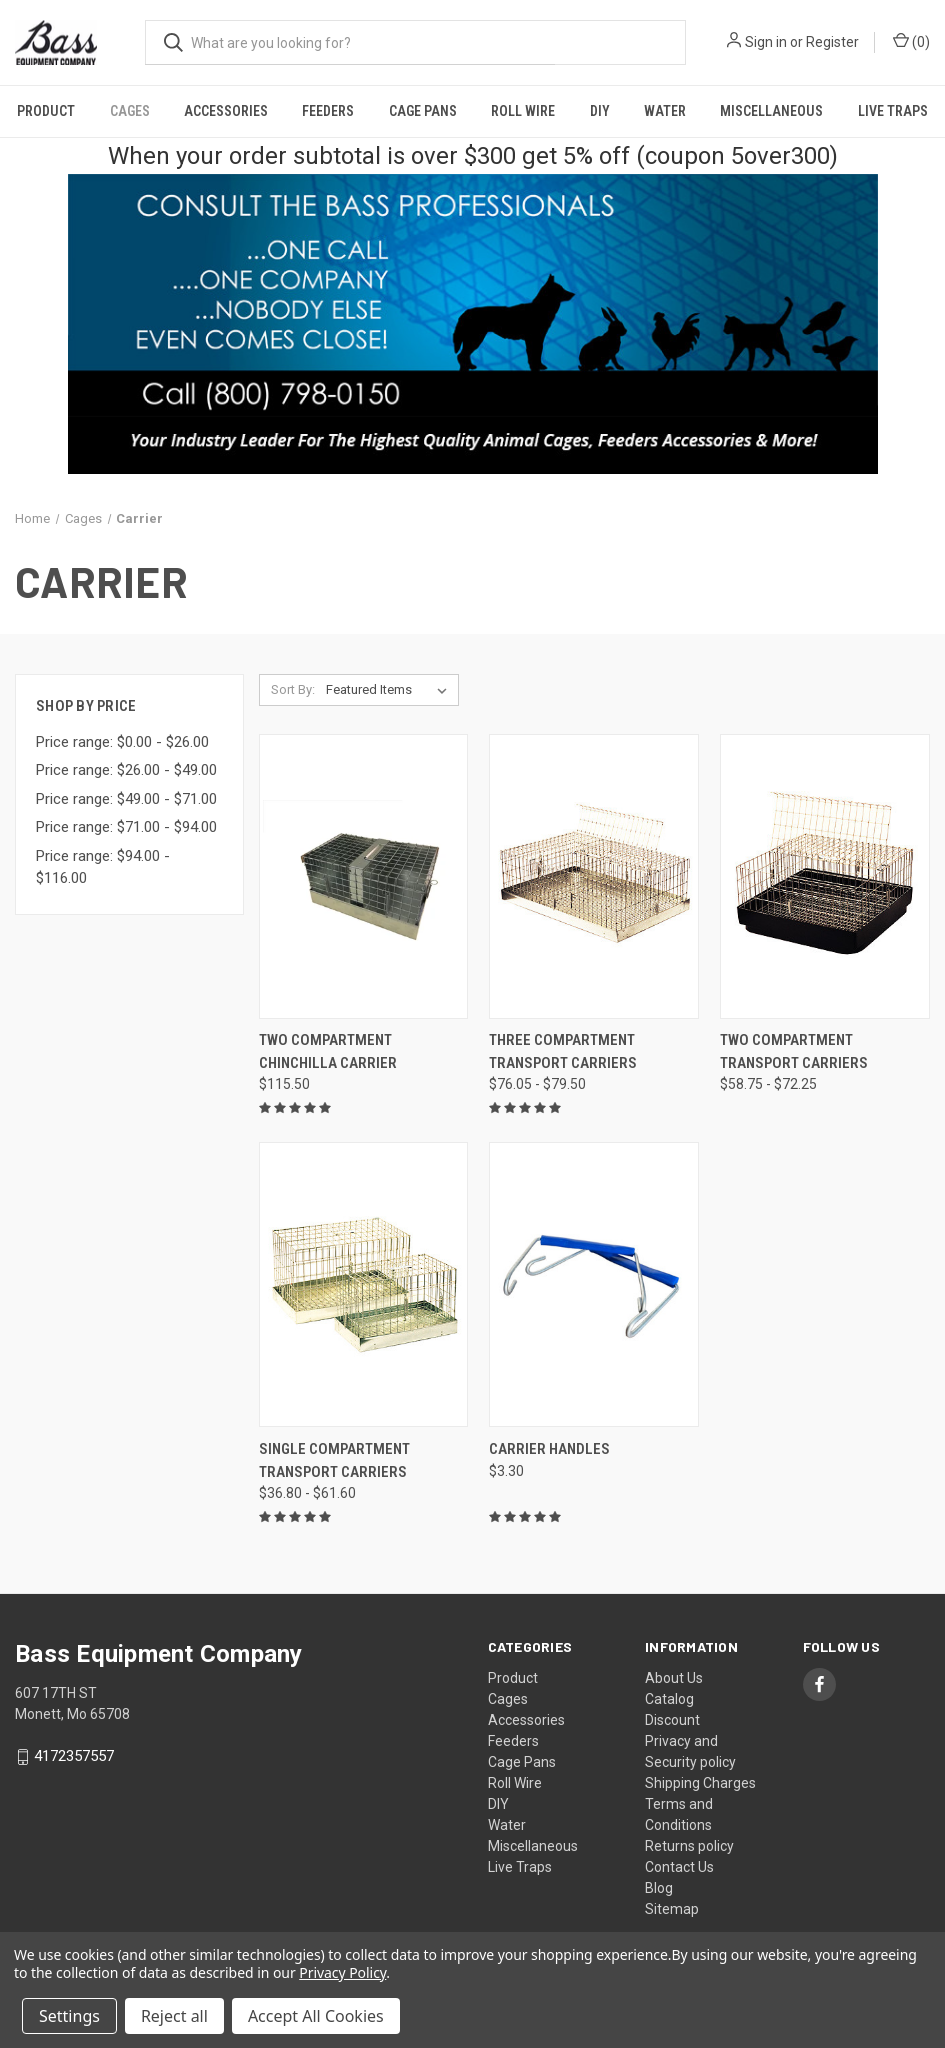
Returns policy (689, 1846)
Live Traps (520, 1867)
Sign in (766, 42)
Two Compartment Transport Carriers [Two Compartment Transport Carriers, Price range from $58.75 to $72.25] (794, 1051)
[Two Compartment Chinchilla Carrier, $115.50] (364, 876)
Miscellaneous (771, 111)
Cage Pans (423, 111)
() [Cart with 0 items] (911, 41)
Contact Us (679, 1867)
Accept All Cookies (316, 2016)
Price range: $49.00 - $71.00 (126, 799)
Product (46, 111)
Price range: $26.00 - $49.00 (126, 770)
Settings (69, 2016)
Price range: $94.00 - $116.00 (103, 867)
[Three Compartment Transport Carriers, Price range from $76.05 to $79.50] (594, 876)
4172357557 (74, 1757)
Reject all (174, 2016)
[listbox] (390, 690)
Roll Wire (523, 111)
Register (832, 42)
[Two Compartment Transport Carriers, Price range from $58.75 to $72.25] (825, 876)
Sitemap (672, 1909)
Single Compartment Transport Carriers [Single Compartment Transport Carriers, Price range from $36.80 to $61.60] (334, 1460)
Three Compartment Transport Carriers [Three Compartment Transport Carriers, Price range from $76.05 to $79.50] (563, 1051)
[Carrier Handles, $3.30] (594, 1284)
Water (665, 111)
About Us (674, 1678)
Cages (130, 111)
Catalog (669, 1699)
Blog (659, 1888)
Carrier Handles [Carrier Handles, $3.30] (549, 1449)
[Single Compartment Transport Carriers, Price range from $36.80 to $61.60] (364, 1284)
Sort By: (293, 689)
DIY (600, 111)
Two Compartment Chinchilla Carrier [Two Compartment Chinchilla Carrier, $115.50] (328, 1051)
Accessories (226, 111)
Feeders (328, 111)
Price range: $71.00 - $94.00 (126, 827)
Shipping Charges (700, 1783)
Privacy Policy (342, 1972)
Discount (672, 1720)
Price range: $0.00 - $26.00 (122, 742)
